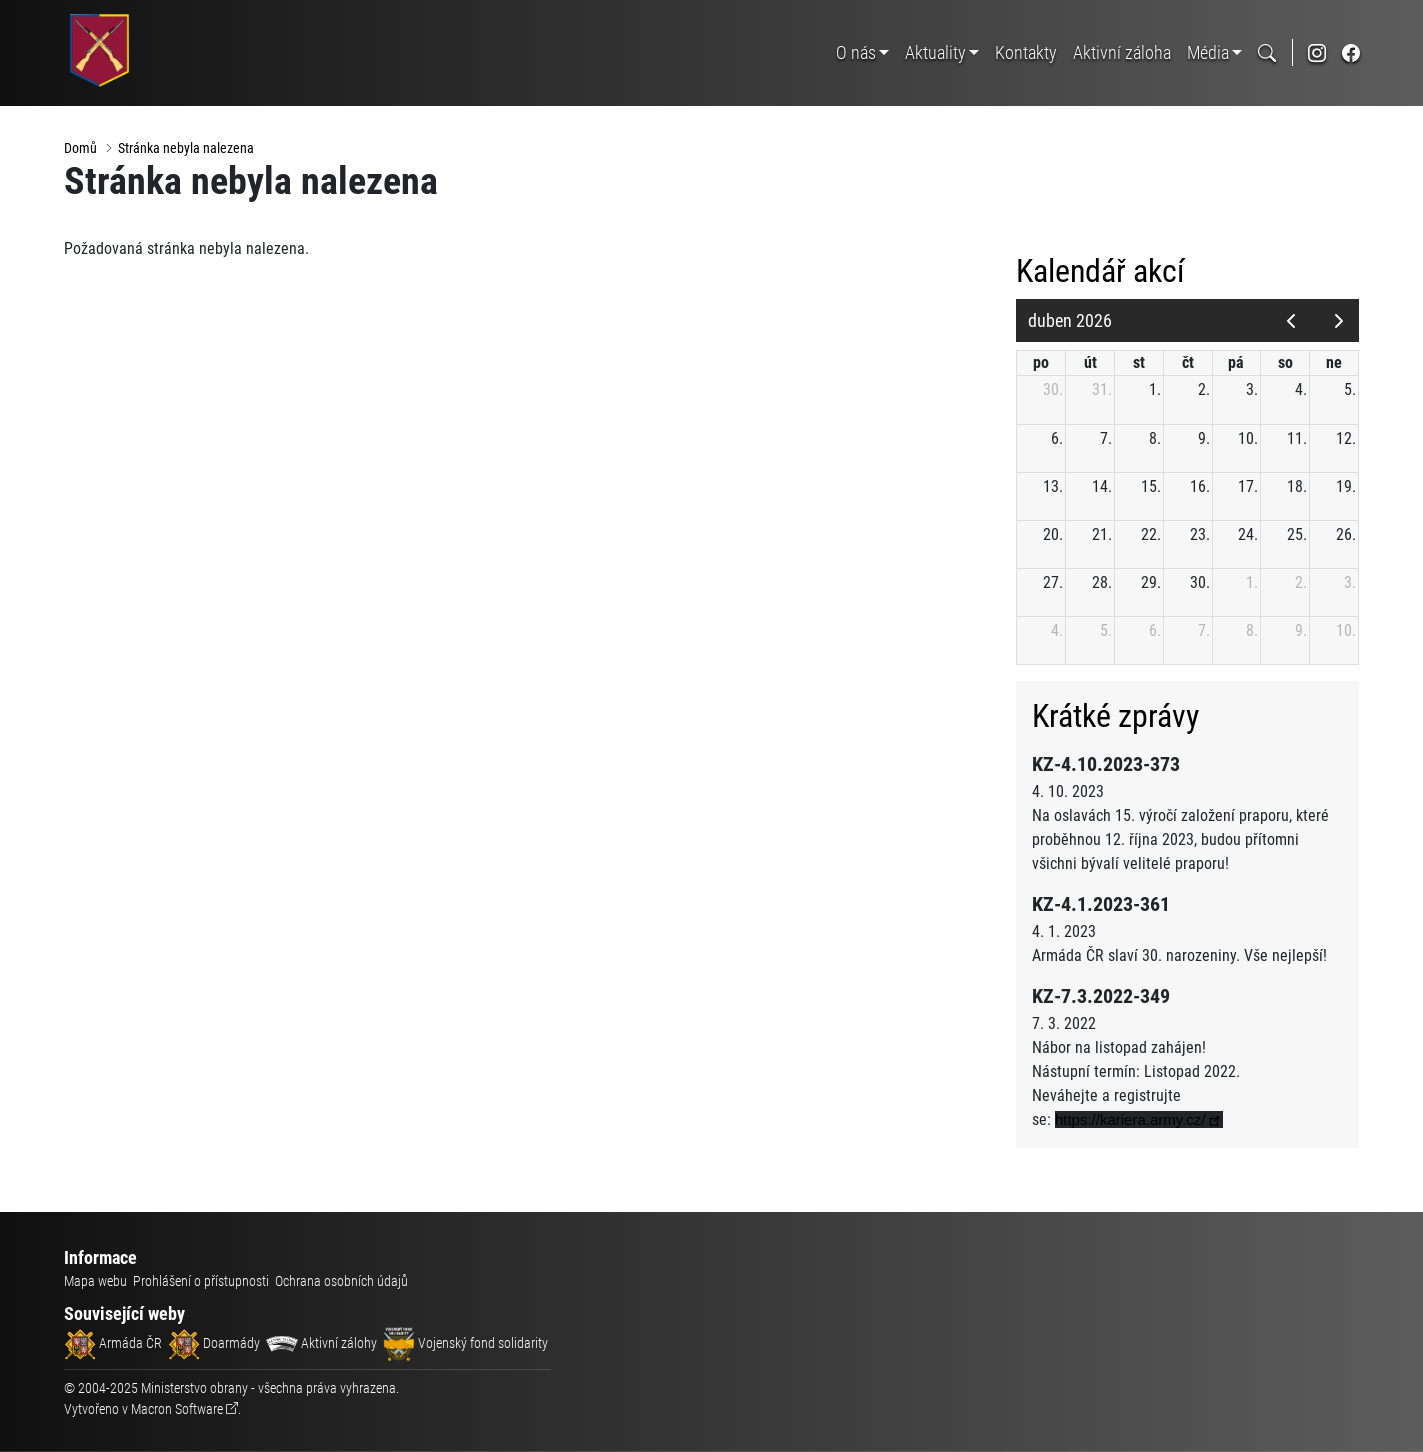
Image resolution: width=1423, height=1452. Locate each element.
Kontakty (1026, 52)
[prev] (1291, 321)
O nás (856, 52)
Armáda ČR (113, 1343)
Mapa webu (95, 1281)
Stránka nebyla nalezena (186, 148)
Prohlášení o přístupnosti (201, 1281)
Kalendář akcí (1104, 272)
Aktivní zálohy (321, 1343)
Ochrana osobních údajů (341, 1281)
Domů (80, 148)
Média (1208, 52)
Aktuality (935, 52)
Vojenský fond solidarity (465, 1343)
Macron (177, 1409)
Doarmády (214, 1343)
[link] (1143, 1119)
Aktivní (1122, 52)
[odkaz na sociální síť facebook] (1351, 52)
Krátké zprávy (1119, 717)
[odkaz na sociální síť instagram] (1317, 52)
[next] (1339, 321)
